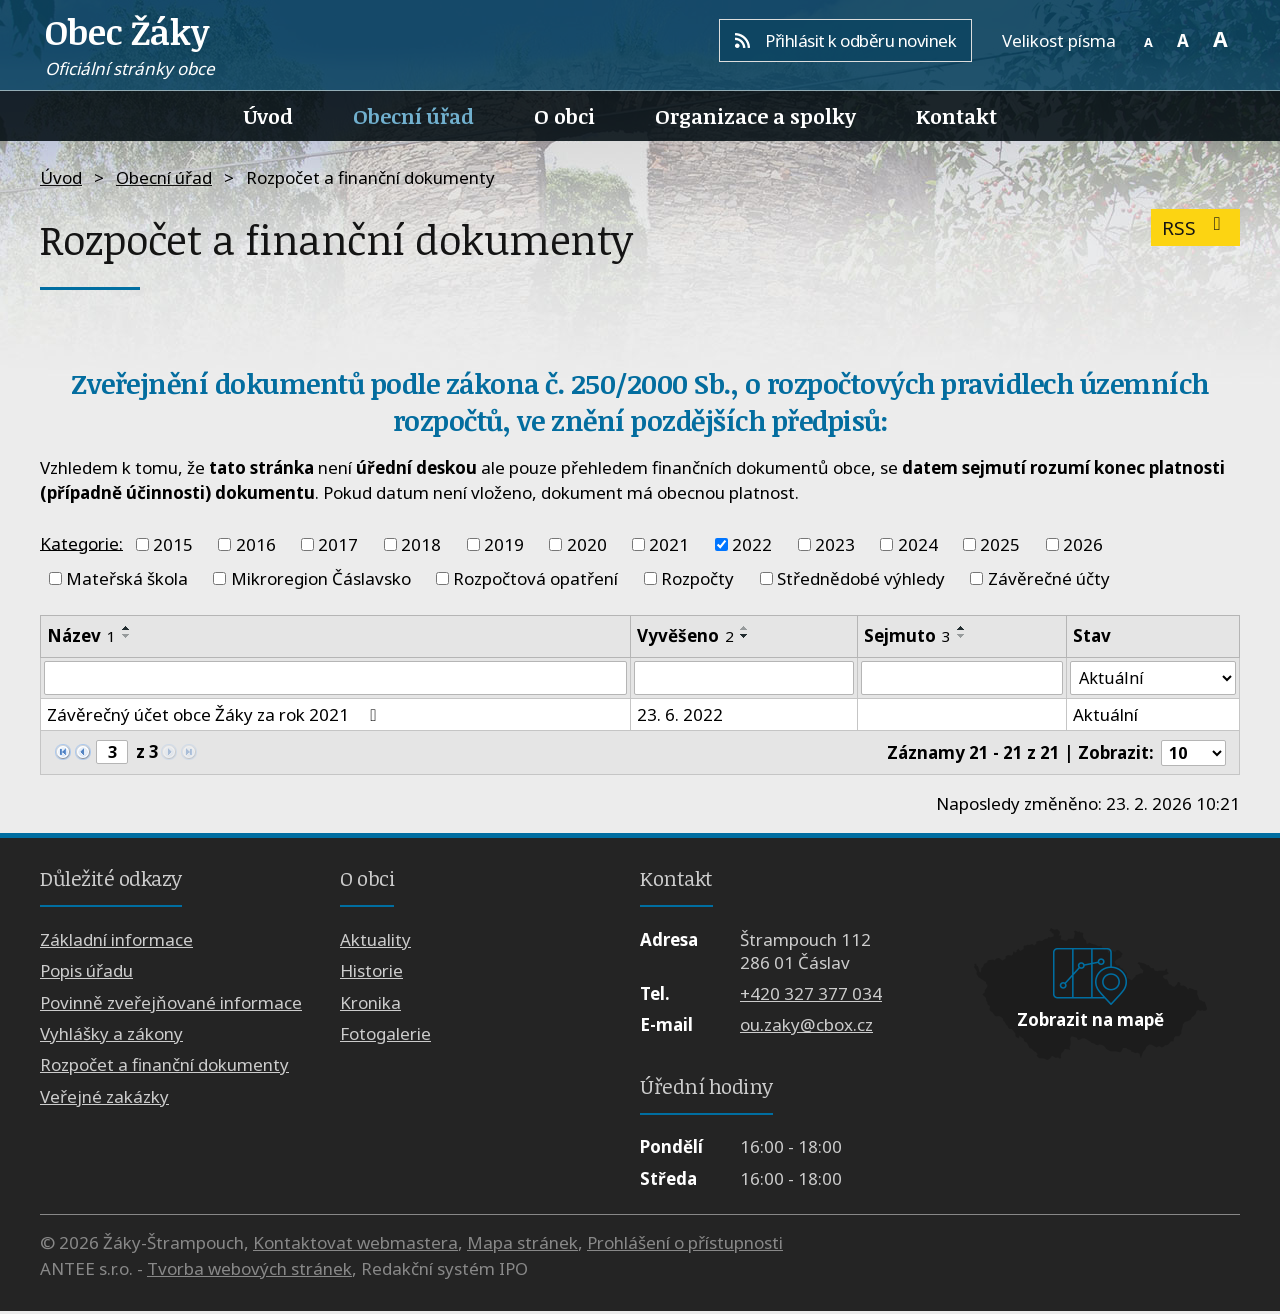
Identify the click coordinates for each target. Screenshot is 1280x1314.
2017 (338, 544)
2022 (752, 544)
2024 (918, 544)
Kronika (370, 1004)
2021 (669, 544)
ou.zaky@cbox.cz (806, 1027)
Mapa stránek (522, 1245)
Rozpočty (697, 578)
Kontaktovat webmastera (355, 1245)
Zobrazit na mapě (1090, 1022)
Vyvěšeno (685, 635)
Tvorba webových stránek (249, 1270)
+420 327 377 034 (811, 996)
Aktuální (1105, 716)
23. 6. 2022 (680, 716)
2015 (173, 544)
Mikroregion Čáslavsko (321, 578)
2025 (1000, 544)
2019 (504, 544)
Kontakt (956, 116)
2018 (421, 544)
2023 (835, 544)
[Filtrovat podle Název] (335, 679)
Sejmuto (906, 635)
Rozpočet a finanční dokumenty (164, 1067)
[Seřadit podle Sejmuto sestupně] (961, 636)
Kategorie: (81, 542)
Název (81, 635)
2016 (256, 544)
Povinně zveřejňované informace (171, 1004)
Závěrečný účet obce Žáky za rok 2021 (215, 716)
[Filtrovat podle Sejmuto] (961, 679)
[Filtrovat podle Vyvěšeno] (744, 679)
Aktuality (375, 941)
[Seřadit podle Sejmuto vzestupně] (961, 628)
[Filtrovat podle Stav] (1153, 679)
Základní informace (116, 941)
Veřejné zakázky (104, 1098)
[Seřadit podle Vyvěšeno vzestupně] (745, 628)
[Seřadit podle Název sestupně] (127, 636)
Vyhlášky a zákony (111, 1036)
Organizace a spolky (755, 116)
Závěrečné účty (1049, 578)
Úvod (268, 116)
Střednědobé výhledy (861, 578)
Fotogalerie (385, 1036)
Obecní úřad (413, 116)
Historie (371, 973)
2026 (1083, 544)
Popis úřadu (86, 973)
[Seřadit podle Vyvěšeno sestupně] (745, 636)
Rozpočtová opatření (535, 578)
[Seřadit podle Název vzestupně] (127, 628)
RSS (1195, 227)
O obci (564, 116)
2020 (587, 544)
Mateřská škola (127, 578)
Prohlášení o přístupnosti (685, 1245)
